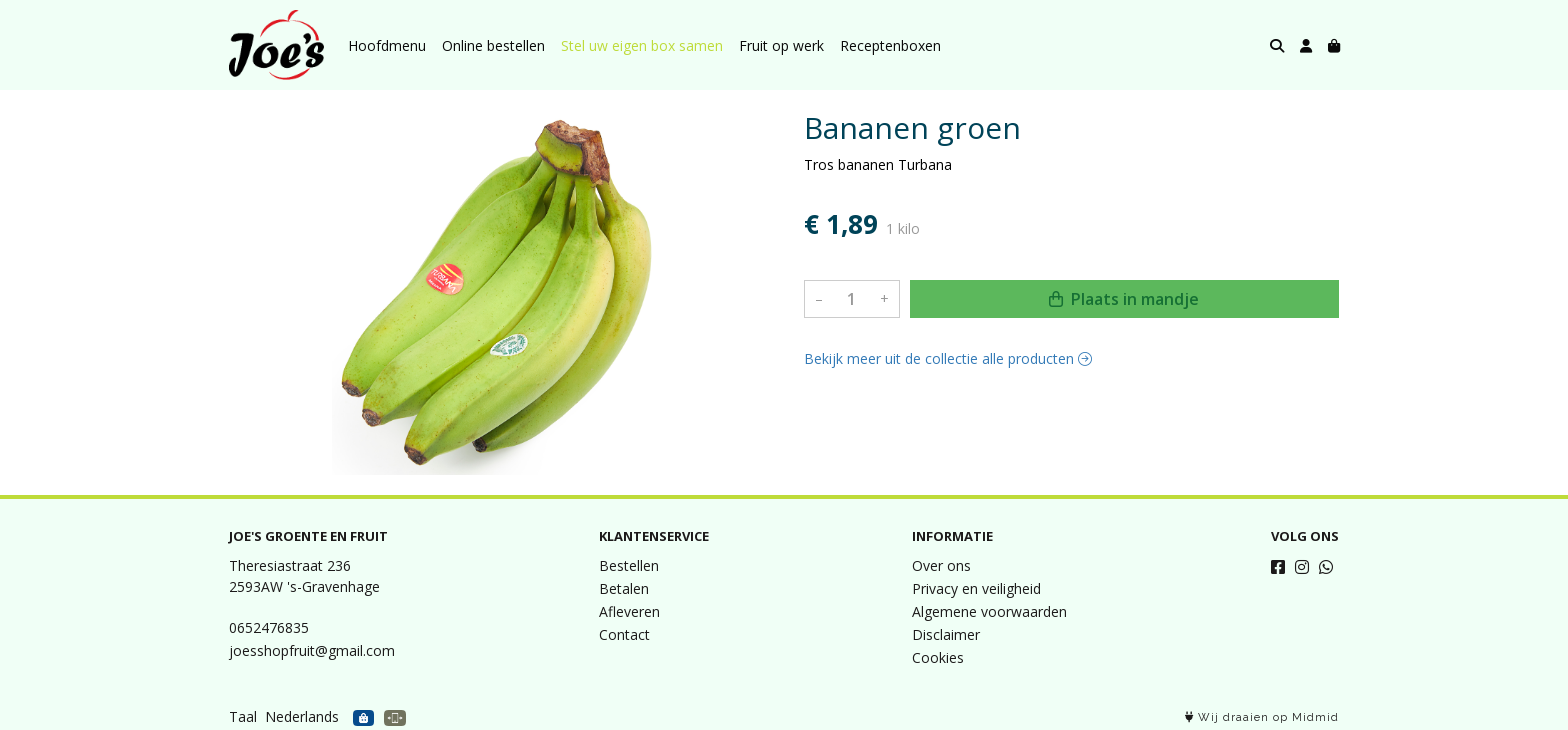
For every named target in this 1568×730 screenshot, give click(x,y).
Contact (624, 634)
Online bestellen (493, 45)
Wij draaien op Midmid (1262, 717)
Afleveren (629, 611)
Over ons (941, 565)
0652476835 (269, 627)
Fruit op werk (781, 45)
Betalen (624, 588)
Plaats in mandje (1124, 299)
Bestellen (629, 565)
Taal (243, 716)
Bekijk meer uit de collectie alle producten (948, 358)
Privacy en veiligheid (976, 588)
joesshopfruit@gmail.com (312, 650)
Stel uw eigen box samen (642, 45)
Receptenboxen (890, 45)
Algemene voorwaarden (989, 611)
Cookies (938, 657)
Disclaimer (946, 634)
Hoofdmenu (387, 45)
